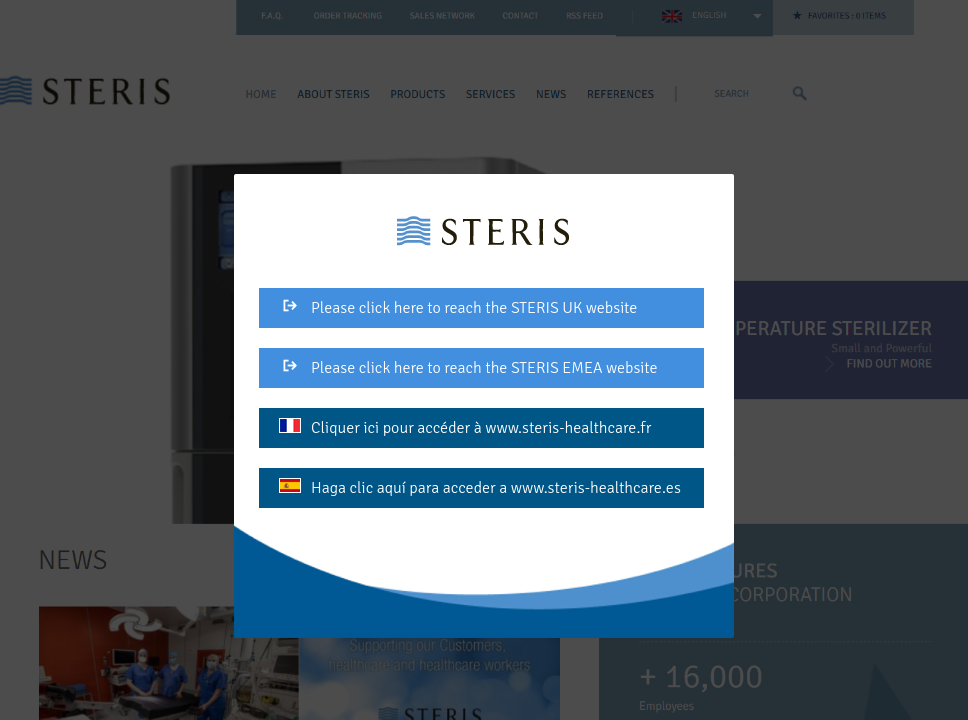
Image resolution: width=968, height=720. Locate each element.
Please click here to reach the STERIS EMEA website (468, 368)
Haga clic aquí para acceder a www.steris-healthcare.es (480, 488)
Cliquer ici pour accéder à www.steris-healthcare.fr (465, 428)
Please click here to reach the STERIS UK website (458, 308)
